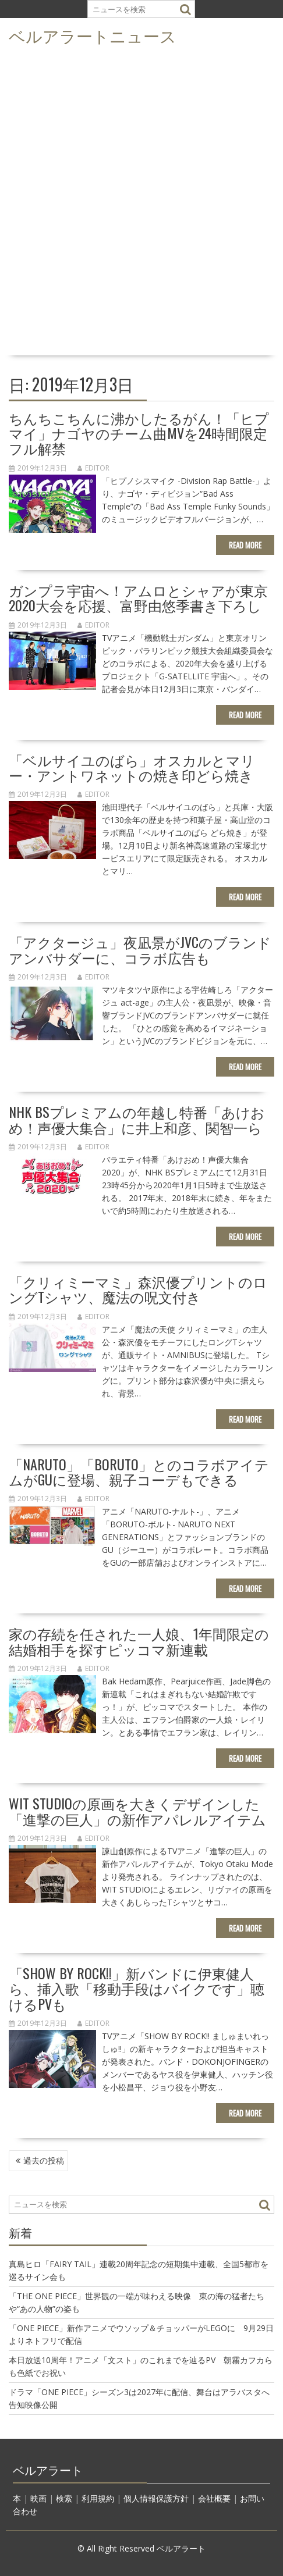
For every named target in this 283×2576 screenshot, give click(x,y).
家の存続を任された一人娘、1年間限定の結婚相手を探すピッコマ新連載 (139, 1641)
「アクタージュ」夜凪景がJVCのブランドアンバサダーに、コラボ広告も (140, 949)
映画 (38, 2498)
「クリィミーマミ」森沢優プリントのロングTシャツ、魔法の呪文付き (138, 1289)
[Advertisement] (141, 204)
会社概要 (214, 2498)
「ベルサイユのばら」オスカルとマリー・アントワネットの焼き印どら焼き (132, 767)
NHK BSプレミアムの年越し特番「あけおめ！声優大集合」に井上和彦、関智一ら (137, 1119)
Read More (245, 545)
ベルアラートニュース (92, 35)
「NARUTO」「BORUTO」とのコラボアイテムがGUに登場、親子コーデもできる (139, 1471)
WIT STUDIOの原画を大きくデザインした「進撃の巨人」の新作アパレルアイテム (137, 1811)
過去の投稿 (43, 2160)
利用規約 (98, 2498)
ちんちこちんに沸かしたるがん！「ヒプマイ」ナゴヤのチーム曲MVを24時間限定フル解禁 (139, 433)
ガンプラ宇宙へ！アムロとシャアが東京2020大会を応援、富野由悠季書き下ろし (138, 597)
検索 (64, 2498)
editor (93, 468)
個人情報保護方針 (156, 2498)
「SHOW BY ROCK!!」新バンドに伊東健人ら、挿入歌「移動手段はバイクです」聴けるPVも (136, 1988)
